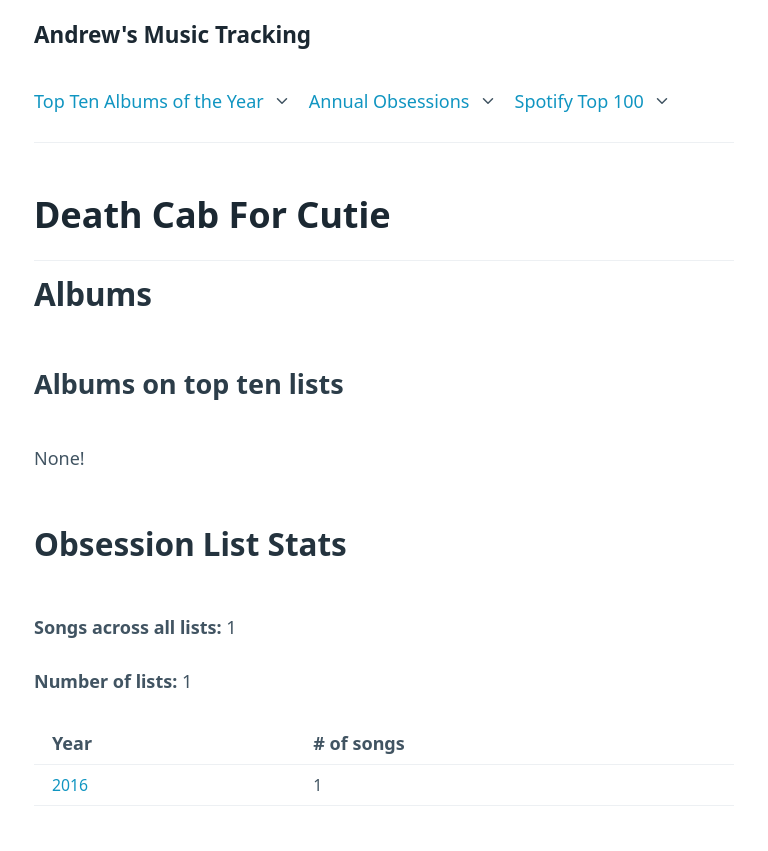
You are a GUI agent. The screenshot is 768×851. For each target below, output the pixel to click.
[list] (162, 97)
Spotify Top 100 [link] (579, 101)
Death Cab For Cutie (212, 214)
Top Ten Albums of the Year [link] (149, 101)
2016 (70, 785)
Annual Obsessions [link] (389, 101)
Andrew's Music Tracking (172, 34)
